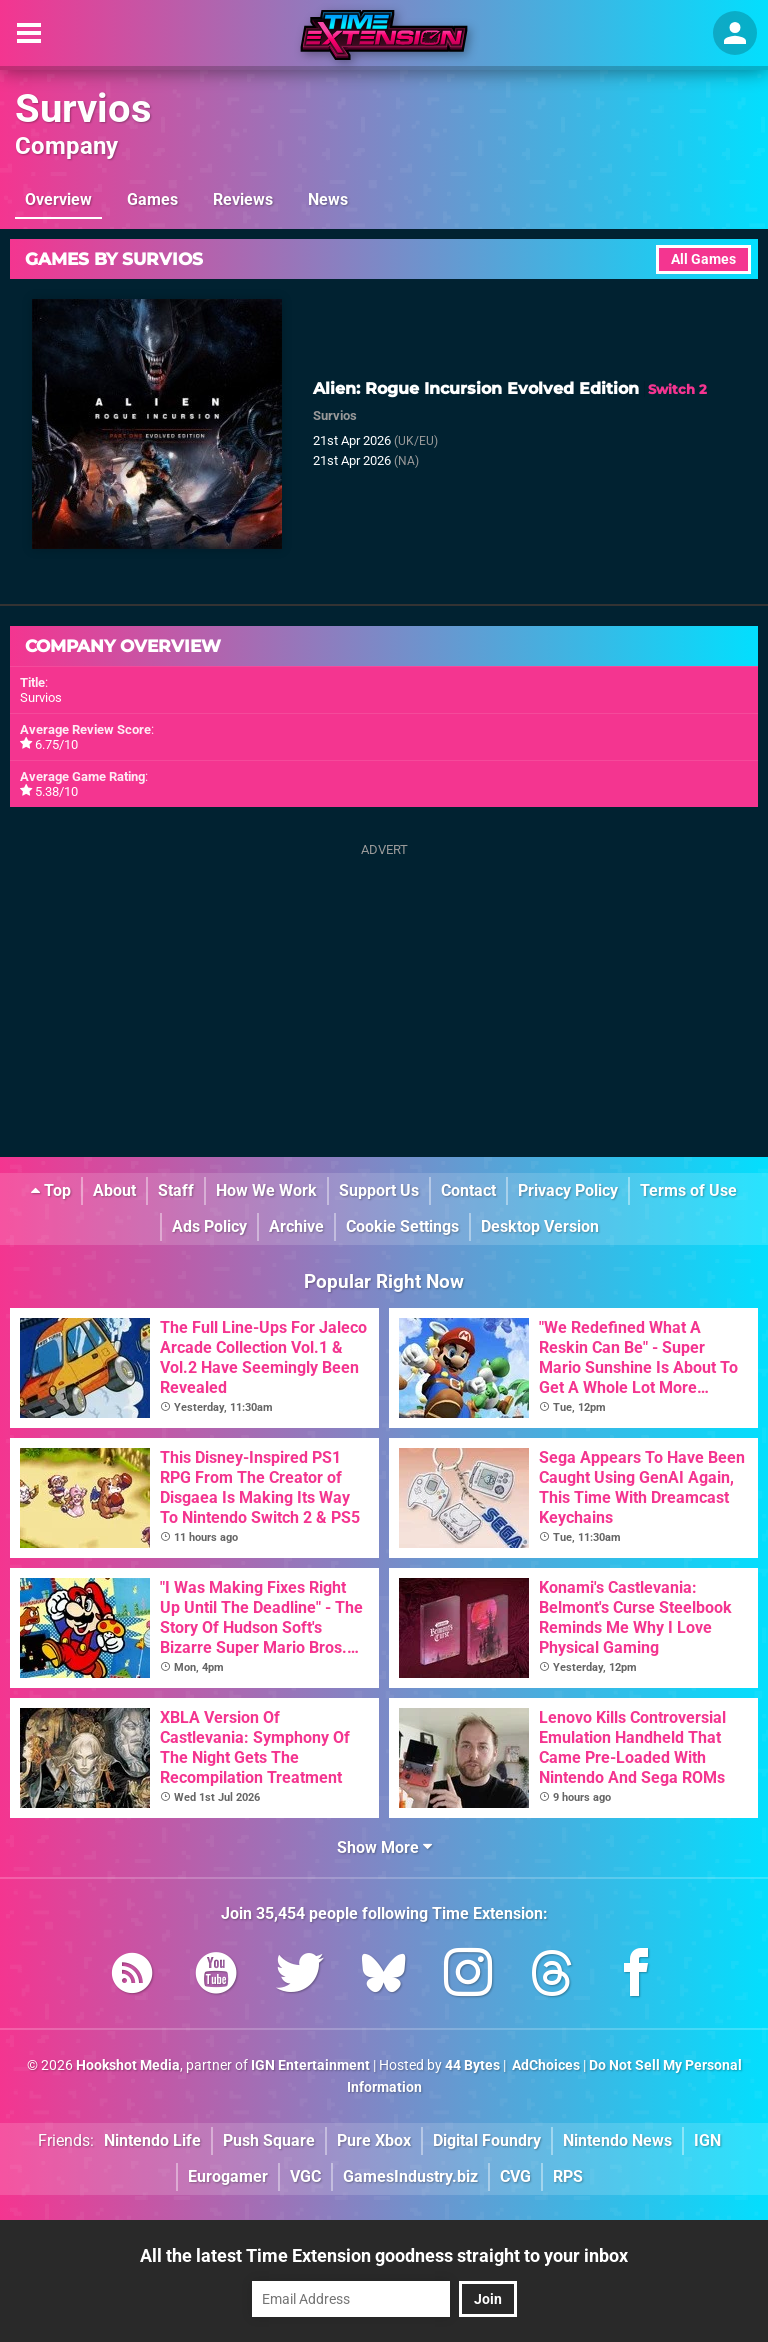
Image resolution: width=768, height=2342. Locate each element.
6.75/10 (56, 744)
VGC (305, 2176)
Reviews (243, 199)
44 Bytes (472, 2065)
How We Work (266, 1190)
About (114, 1190)
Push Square (269, 2140)
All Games (703, 259)
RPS (568, 2176)
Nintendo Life (152, 2140)
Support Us (379, 1190)
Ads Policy (209, 1226)
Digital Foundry (487, 2140)
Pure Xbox (374, 2140)
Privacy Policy (568, 1190)
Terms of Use (688, 1190)
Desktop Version (540, 1226)
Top (51, 1190)
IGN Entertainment (310, 2065)
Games (152, 199)
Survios (83, 108)
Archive (296, 1226)
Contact (468, 1190)
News (328, 199)
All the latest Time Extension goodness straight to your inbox (384, 2255)
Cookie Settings (402, 1226)
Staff (176, 1190)
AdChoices (544, 2065)
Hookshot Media (128, 2065)
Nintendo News (617, 2140)
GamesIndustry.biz (410, 2176)
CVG (515, 2176)
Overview (58, 199)
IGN (707, 2140)
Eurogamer (228, 2176)
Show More (384, 1847)
